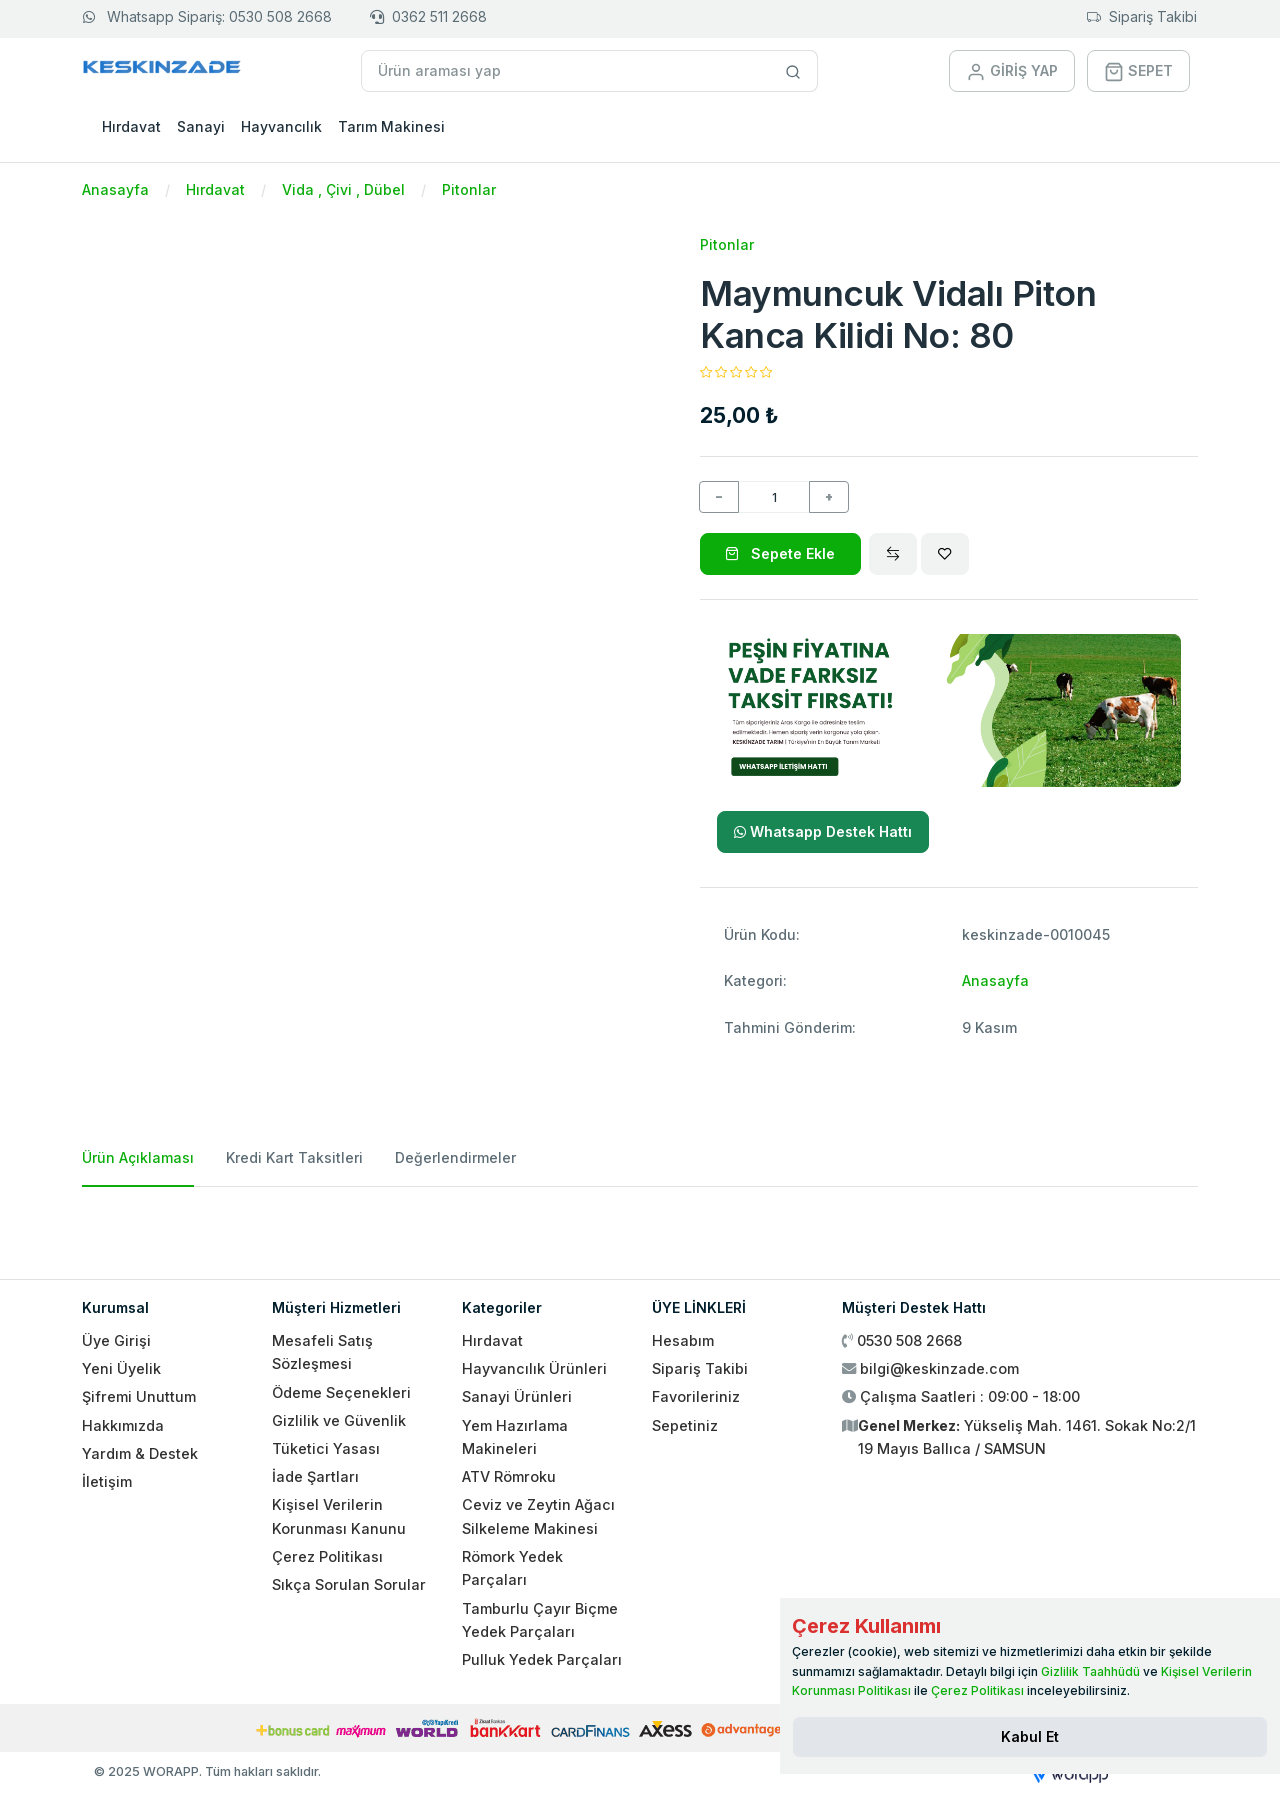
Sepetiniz (685, 1425)
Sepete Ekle (780, 553)
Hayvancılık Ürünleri (534, 1368)
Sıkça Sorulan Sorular (349, 1584)
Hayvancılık (281, 126)
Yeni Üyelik (121, 1368)
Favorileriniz (696, 1396)
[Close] (1030, 1737)
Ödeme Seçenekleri (341, 1392)
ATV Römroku (509, 1476)
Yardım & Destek (140, 1453)
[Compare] (893, 554)
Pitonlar (469, 189)
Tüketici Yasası (326, 1448)
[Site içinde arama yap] (793, 71)
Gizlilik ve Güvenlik (339, 1420)
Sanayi (201, 126)
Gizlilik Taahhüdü (1090, 1671)
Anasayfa (115, 189)
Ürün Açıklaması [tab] (138, 1157)
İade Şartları (315, 1476)
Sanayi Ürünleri (517, 1396)
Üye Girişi (116, 1340)
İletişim (107, 1481)
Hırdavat (131, 126)
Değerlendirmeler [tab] (455, 1157)
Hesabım (683, 1340)
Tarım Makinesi (391, 126)
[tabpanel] (640, 1225)
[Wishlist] (945, 554)
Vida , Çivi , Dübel (343, 189)
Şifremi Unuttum (139, 1396)
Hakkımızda (123, 1425)
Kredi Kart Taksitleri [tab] (294, 1157)
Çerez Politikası (327, 1556)
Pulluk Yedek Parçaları (542, 1659)
